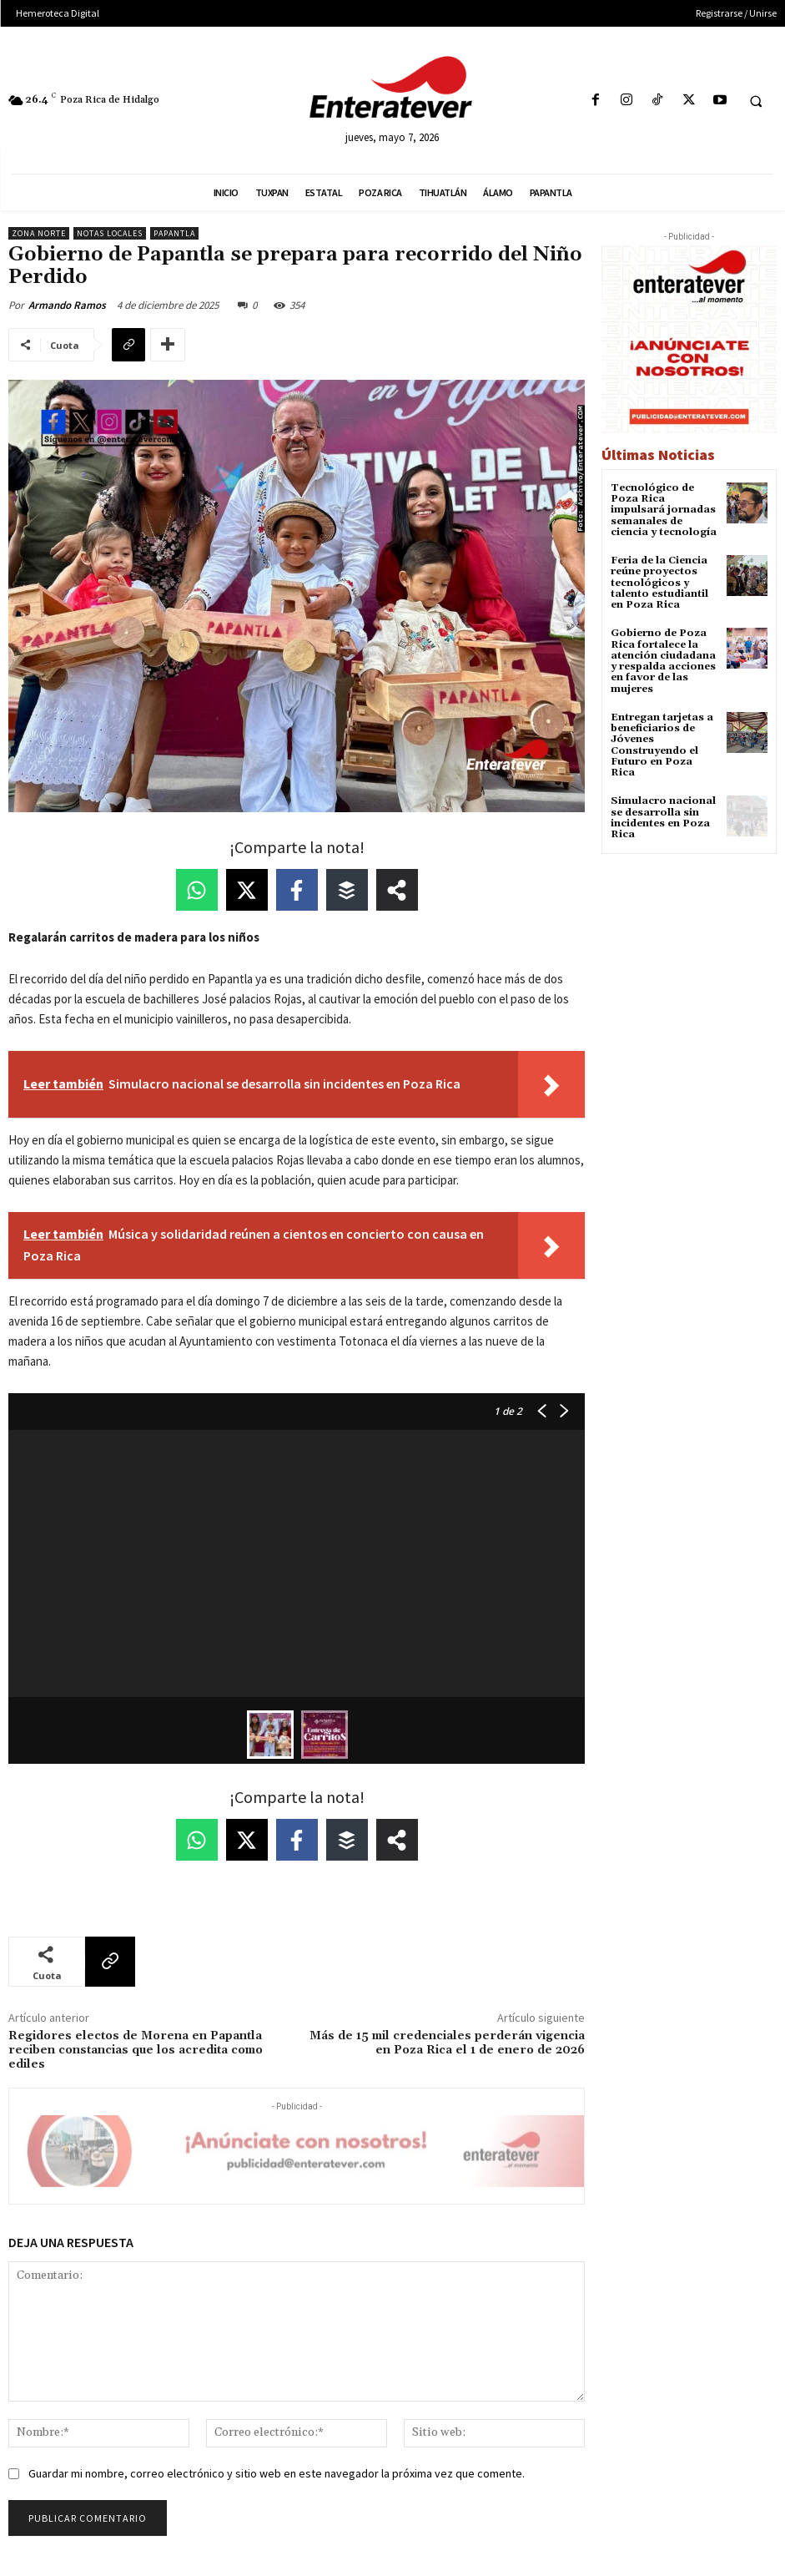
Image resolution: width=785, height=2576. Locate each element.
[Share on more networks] (397, 890)
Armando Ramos (67, 305)
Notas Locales (109, 233)
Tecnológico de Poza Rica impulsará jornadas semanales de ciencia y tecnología (664, 510)
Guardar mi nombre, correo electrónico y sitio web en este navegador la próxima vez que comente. (276, 2473)
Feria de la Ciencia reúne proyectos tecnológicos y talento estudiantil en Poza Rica (659, 582)
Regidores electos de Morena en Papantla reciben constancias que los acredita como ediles (135, 2050)
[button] (756, 101)
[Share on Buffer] (347, 890)
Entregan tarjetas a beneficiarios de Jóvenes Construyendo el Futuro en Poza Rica (662, 744)
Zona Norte (38, 233)
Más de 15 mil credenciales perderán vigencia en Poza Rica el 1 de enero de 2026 (447, 2043)
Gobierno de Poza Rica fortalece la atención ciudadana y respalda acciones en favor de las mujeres (663, 661)
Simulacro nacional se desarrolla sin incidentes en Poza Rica (663, 817)
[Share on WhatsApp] (197, 890)
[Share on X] (247, 890)
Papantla (174, 233)
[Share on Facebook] (297, 890)
